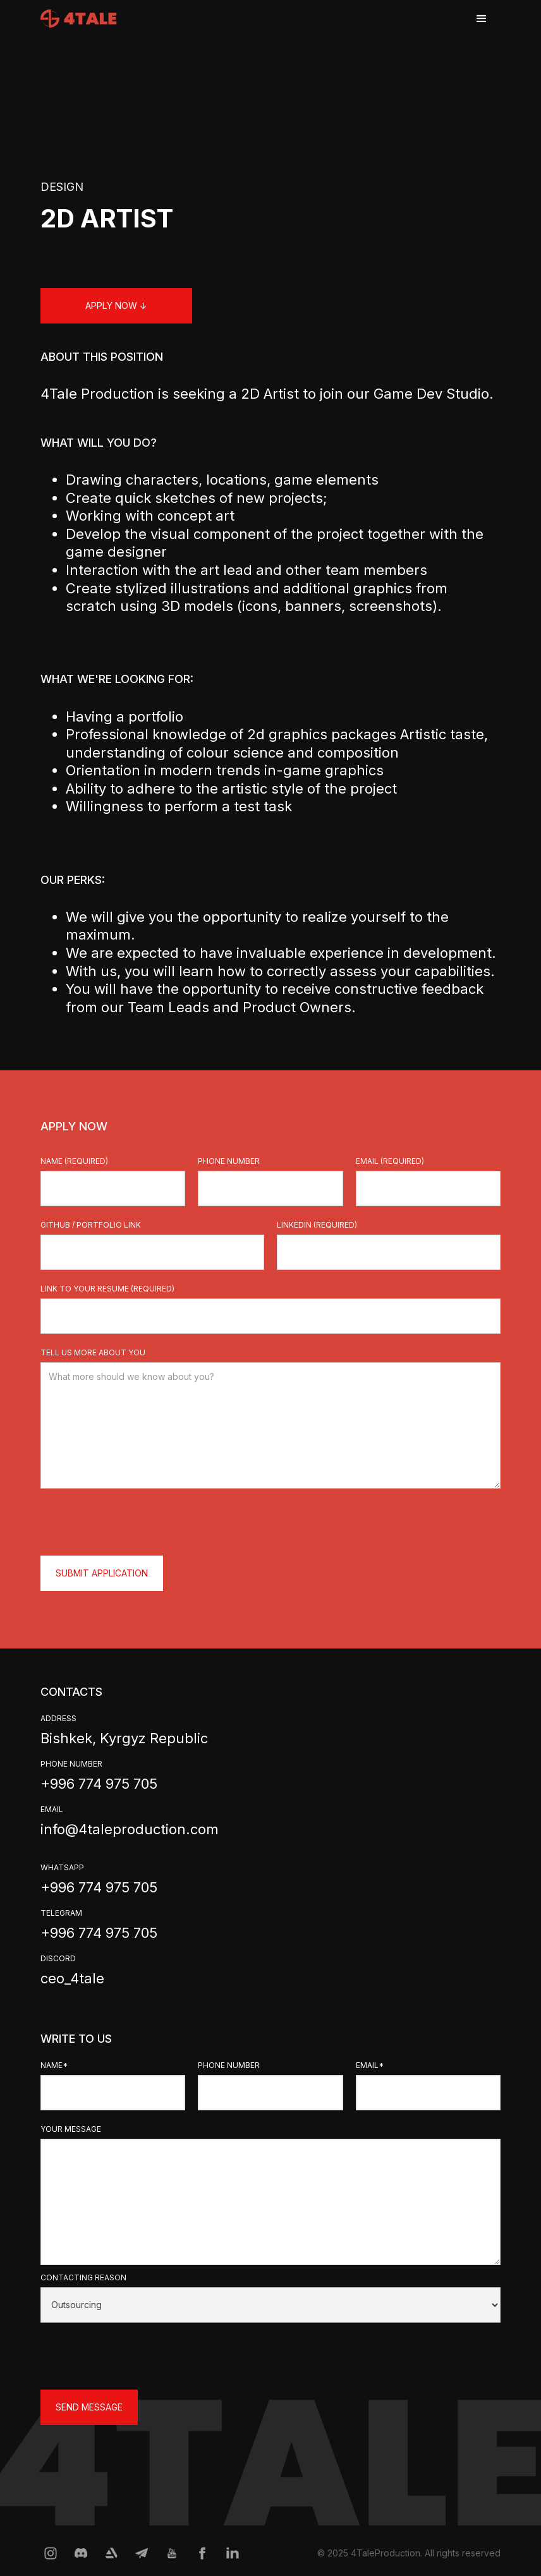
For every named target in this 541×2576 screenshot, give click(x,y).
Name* (54, 2065)
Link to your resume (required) (107, 1288)
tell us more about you (92, 1352)
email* (370, 2065)
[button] (482, 19)
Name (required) (74, 1161)
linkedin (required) (317, 1225)
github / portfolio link (90, 1225)
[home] (78, 14)
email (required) (390, 1161)
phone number (229, 1161)
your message (70, 2129)
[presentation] (136, 1519)
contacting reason (83, 2277)
